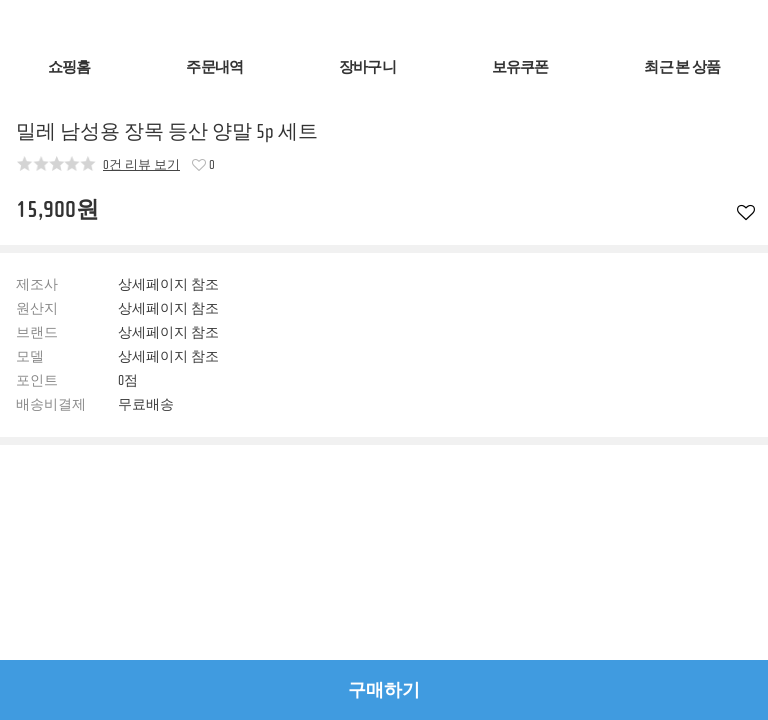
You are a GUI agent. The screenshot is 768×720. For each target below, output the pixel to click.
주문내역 (214, 67)
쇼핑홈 (69, 67)
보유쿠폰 (520, 67)
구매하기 (384, 690)
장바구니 (367, 67)
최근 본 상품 (682, 67)
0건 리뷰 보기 (141, 164)
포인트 (37, 381)
